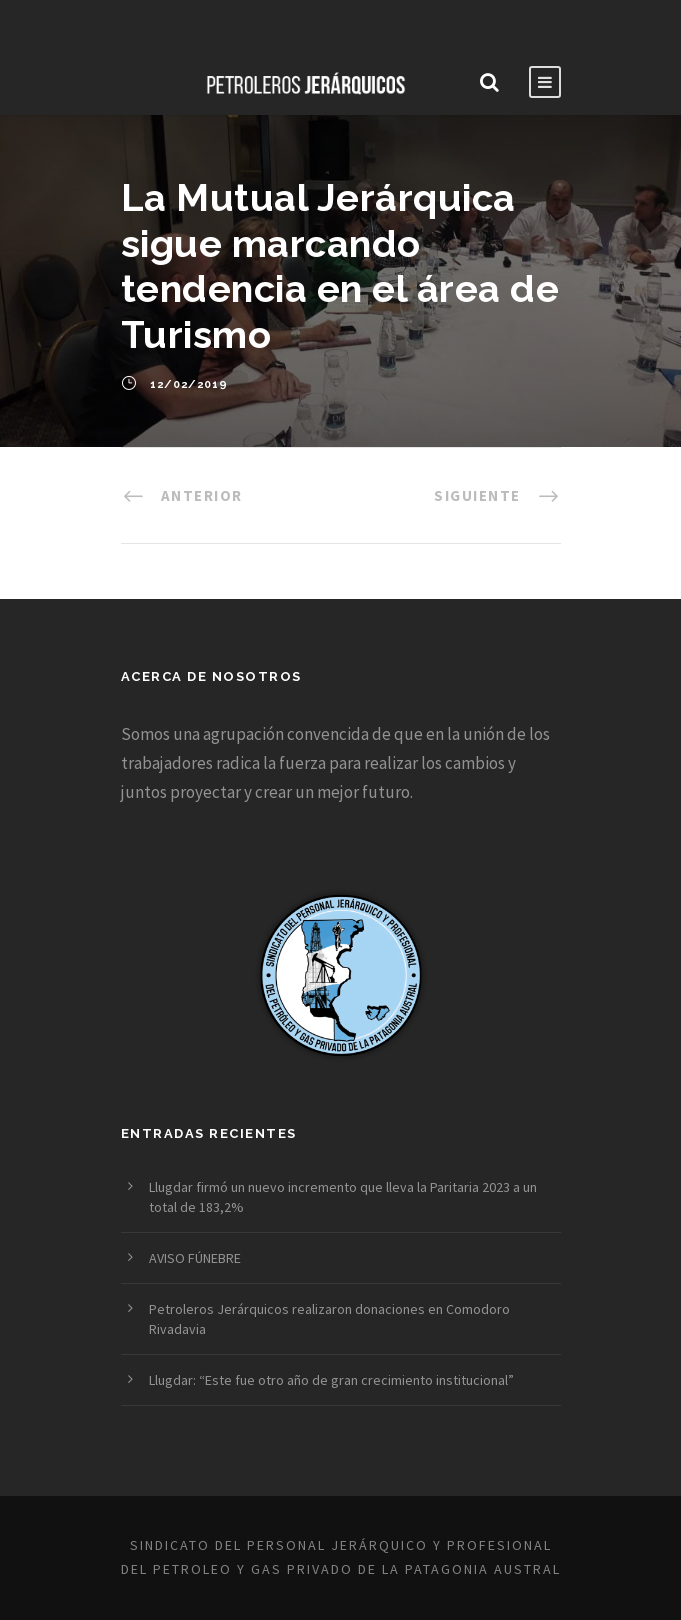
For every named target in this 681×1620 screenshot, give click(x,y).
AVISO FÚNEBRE (195, 1258)
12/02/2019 (189, 384)
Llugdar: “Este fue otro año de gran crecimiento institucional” (331, 1380)
